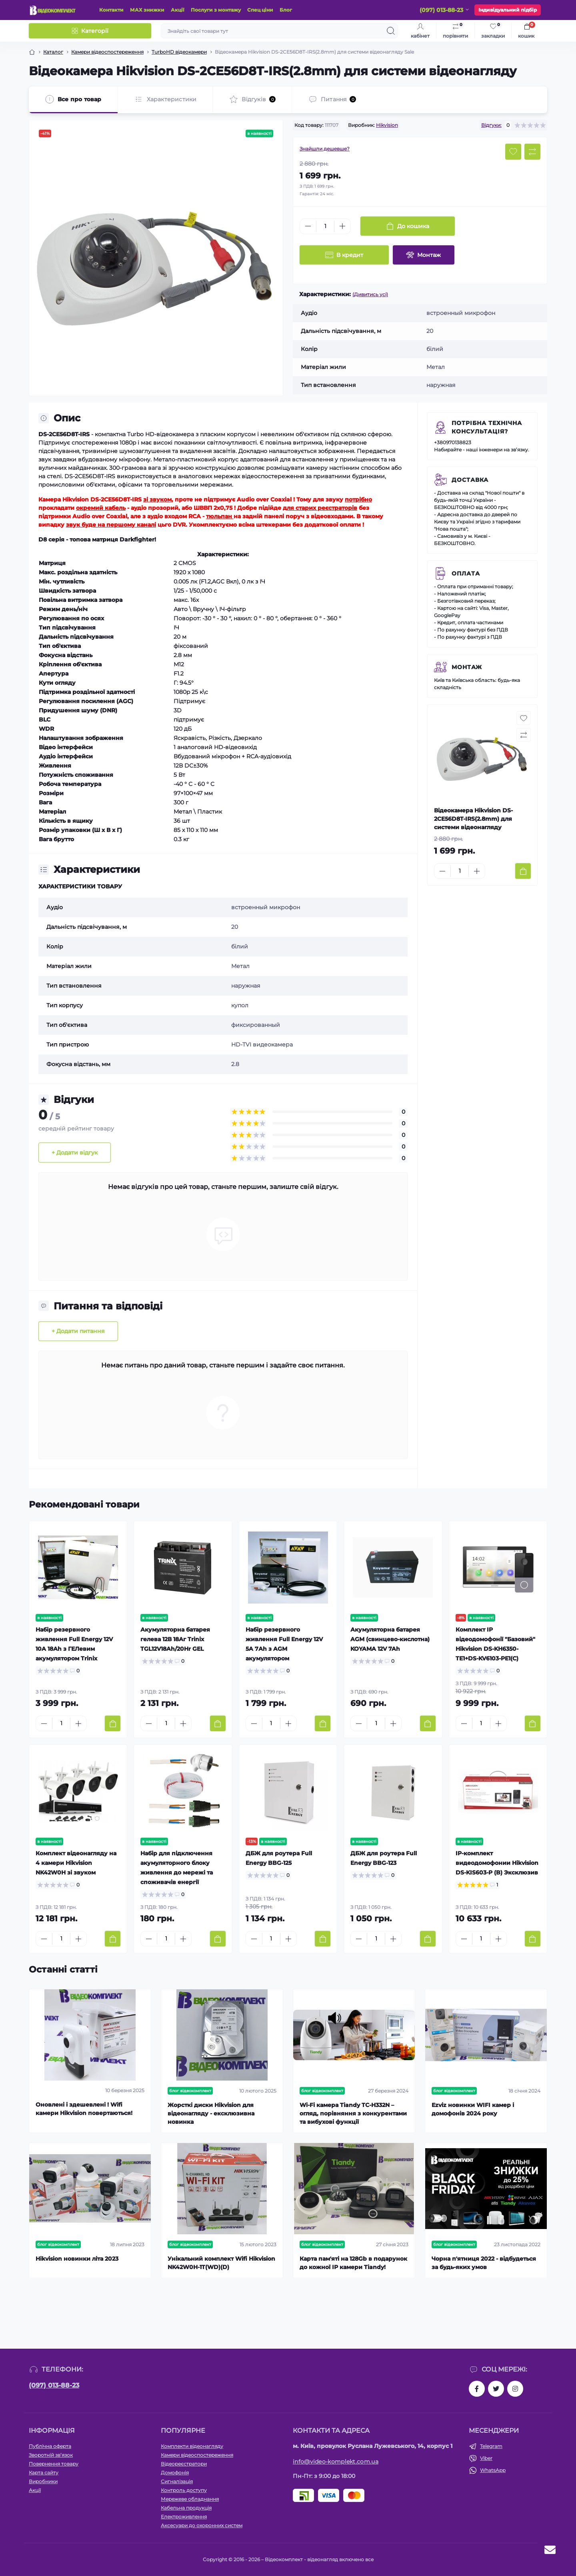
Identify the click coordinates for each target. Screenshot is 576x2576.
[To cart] (523, 871)
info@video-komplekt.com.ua (335, 2461)
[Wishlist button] (513, 152)
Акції (177, 10)
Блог (286, 10)
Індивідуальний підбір (507, 10)
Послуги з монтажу (216, 10)
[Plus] (342, 226)
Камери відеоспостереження (107, 52)
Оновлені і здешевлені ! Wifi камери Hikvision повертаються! (84, 2109)
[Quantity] (325, 226)
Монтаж (467, 667)
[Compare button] (532, 152)
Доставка (470, 479)
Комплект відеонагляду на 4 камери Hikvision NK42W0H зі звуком (76, 1863)
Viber (486, 2458)
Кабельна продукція (186, 2508)
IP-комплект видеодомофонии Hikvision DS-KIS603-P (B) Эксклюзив (497, 1863)
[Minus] (308, 226)
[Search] (391, 30)
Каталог (53, 52)
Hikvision (387, 125)
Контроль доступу (184, 2490)
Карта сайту (43, 2473)
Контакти (111, 10)
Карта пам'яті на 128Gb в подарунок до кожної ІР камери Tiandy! (353, 2263)
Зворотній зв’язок (51, 2455)
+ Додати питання (78, 1331)
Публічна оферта (50, 2446)
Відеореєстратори (184, 2464)
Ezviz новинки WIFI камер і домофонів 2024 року (473, 2109)
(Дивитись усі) (370, 294)
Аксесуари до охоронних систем (201, 2525)
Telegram (491, 2446)
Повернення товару (53, 2464)
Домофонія (175, 2473)
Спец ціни (260, 10)
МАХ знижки (147, 10)
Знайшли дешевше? (325, 149)
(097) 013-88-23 (54, 2385)
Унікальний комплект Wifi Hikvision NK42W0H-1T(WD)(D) (221, 2263)
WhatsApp (493, 2470)
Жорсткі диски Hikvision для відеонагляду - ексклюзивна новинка (211, 2113)
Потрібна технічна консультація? (487, 427)
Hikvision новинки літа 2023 (77, 2258)
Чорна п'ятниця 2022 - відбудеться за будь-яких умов (484, 2263)
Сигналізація (177, 2481)
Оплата (466, 573)
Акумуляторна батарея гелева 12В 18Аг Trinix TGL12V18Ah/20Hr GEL (175, 1639)
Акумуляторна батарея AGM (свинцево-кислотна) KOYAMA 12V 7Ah (390, 1639)
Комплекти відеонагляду (192, 2446)
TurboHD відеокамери (179, 52)
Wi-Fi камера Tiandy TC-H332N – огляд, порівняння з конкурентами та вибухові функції (353, 2113)
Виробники (43, 2481)
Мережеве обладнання (190, 2499)
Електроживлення (184, 2517)
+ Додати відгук (75, 1152)
